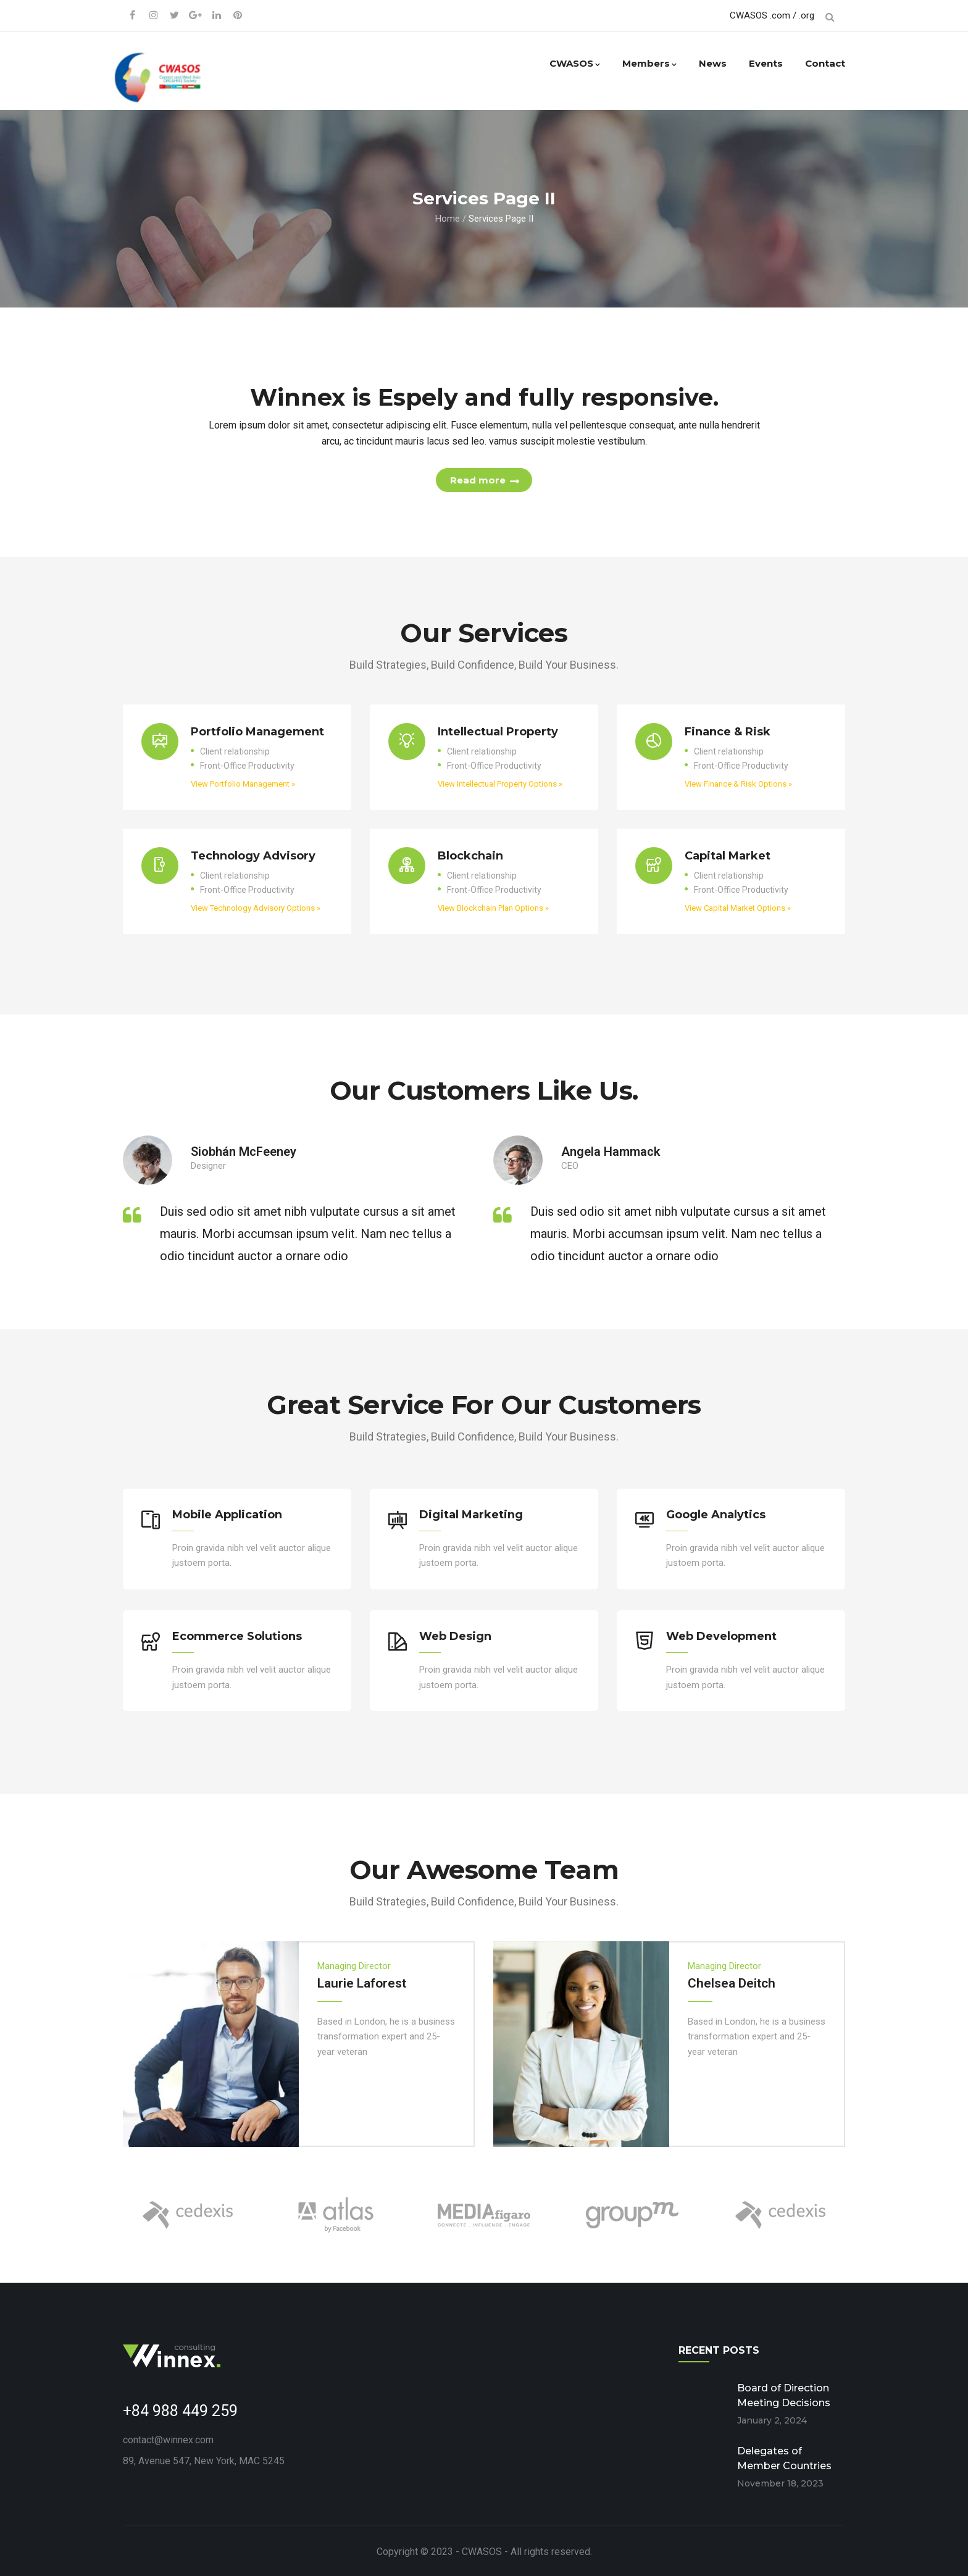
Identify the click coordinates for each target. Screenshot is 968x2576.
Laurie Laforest (361, 1980)
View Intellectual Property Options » (500, 785)
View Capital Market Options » (738, 909)
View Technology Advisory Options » (255, 909)
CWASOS (574, 63)
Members (649, 63)
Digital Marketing (471, 1516)
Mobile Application (227, 1516)
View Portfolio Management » (243, 785)
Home (447, 218)
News (713, 63)
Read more (478, 481)
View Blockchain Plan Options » (493, 909)
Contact (825, 63)
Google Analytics (716, 1516)
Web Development (721, 1635)
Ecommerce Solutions (237, 1635)
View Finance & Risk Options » (738, 785)
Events (766, 63)
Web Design (455, 1635)
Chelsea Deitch (731, 1980)
